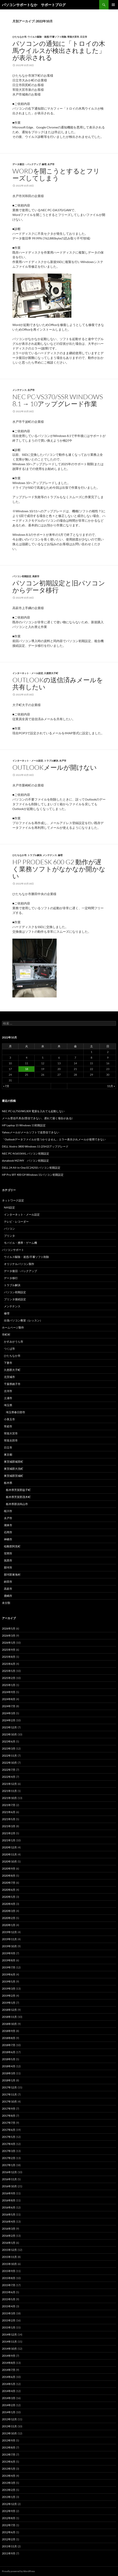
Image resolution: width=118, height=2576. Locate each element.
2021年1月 (8, 1840)
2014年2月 (8, 2405)
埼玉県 (8, 1405)
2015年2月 (8, 2320)
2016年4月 (8, 2221)
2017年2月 (8, 2158)
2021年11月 (9, 1791)
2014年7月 (8, 2369)
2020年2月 (8, 1918)
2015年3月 (8, 2313)
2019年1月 (8, 2002)
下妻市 (8, 1362)
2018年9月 (8, 2031)
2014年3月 (8, 2398)
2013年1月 (8, 2497)
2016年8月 (8, 2200)
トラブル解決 (51, 760)
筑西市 (8, 1560)
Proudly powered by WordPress (18, 2571)
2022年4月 (8, 1776)
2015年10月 (9, 2264)
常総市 (8, 1426)
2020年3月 (8, 1911)
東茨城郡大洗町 (13, 1468)
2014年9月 (8, 2355)
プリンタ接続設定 (15, 1299)
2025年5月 (8, 1670)
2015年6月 (8, 2292)
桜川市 (8, 1511)
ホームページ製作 (13, 1327)
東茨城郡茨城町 (13, 1475)
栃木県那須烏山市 (17, 1504)
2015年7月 (8, 2285)
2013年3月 (8, 2482)
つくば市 (9, 1348)
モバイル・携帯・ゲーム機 (20, 1242)
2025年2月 (8, 1678)
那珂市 (8, 1567)
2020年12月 (9, 1847)
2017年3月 (8, 2151)
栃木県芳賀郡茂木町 (18, 1497)
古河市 (8, 1391)
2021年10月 (9, 1798)
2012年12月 (9, 2504)
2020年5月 (8, 1896)
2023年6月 (8, 1741)
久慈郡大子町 (51, 673)
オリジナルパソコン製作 (19, 1264)
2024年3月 (8, 1713)
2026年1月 (8, 1642)
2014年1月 (8, 2412)
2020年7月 (8, 1882)
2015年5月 (8, 2299)
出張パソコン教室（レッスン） (23, 1320)
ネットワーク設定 (13, 1200)
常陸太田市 (11, 1440)
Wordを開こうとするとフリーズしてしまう (56, 174)
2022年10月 (9, 1762)
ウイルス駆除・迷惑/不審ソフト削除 (47, 36)
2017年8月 (8, 2115)
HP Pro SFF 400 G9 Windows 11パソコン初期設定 (33, 1174)
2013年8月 (8, 2447)
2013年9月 (8, 2440)
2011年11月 (9, 2546)
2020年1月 (8, 1925)
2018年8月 (8, 2038)
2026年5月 (8, 1628)
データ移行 (11, 1278)
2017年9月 (8, 2108)
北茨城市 (9, 1377)
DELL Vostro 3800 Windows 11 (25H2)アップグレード (35, 1146)
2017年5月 (8, 2136)
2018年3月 (8, 2073)
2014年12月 (9, 2334)
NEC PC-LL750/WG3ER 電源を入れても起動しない (33, 1111)
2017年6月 (8, 2129)
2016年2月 (8, 2235)
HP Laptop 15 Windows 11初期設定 (24, 1125)
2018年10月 (9, 2023)
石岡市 (8, 1532)
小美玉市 (9, 1419)
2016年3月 (8, 2228)
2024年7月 (8, 1706)
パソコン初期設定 (21, 576)
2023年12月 (9, 1727)
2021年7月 (8, 1805)
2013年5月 (8, 2468)
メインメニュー (113, 4)
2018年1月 (8, 2080)
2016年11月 (9, 2179)
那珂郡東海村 (12, 1574)
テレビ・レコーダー (16, 1221)
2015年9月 (8, 2271)
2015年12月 (9, 2249)
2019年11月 (9, 1939)
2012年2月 (8, 2539)
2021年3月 (8, 1826)
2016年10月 (9, 2186)
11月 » (111, 1086)
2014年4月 (8, 2391)
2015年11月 (9, 2256)
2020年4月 (8, 1903)
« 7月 (6, 1086)
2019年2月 (8, 1995)
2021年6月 (8, 1812)
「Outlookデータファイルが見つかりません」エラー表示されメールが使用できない (54, 1139)
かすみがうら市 (13, 1341)
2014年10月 (9, 2348)
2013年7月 (8, 2454)
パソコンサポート (13, 1249)
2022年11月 (9, 1755)
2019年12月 (9, 1932)
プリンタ (9, 1235)
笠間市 (8, 1553)
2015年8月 (8, 2278)
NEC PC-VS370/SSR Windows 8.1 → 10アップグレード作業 (57, 400)
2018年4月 (8, 2066)
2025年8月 (8, 1656)
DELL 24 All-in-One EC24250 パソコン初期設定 (31, 1167)
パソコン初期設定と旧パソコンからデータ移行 (58, 586)
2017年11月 (9, 2094)
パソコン (9, 1228)
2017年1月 (8, 2165)
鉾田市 (8, 1581)
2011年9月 (8, 2553)
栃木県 (8, 1482)
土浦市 (8, 1398)
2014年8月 (8, 2362)
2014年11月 (9, 2341)
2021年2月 (8, 1833)
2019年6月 (8, 1974)
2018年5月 (8, 2059)
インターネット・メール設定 (27, 673)
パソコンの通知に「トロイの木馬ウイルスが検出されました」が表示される (58, 50)
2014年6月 (8, 2377)
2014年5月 (8, 2384)
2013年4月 (8, 2475)
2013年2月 (8, 2489)
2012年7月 (8, 2525)
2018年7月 (8, 2045)
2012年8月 (8, 2518)
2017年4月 (8, 2144)
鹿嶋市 (8, 1595)
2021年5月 (8, 1819)
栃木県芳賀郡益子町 (18, 1489)
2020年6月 (8, 1889)
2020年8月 (8, 1875)
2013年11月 (9, 2426)
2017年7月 (8, 2122)
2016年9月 (8, 2193)
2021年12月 (9, 1783)
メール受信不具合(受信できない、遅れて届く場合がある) (37, 1118)
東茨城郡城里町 (13, 1461)
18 (26, 1069)
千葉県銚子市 (12, 1384)
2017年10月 (9, 2101)
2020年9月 (8, 1868)
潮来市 (8, 1525)
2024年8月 (8, 1699)
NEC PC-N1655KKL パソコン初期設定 (25, 1153)
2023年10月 (9, 1734)
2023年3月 (8, 1748)
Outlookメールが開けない (54, 767)
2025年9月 (8, 1649)
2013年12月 (9, 2419)
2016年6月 (8, 2207)
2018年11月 (9, 2016)
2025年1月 (8, 1685)
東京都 (8, 1454)
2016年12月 (9, 2172)
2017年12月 (9, 2087)
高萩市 (35, 576)
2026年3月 (8, 1635)
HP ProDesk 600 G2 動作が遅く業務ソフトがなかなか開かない (58, 869)
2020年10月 (9, 1861)
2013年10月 (9, 2433)
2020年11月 (9, 1854)
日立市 (83, 36)
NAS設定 (9, 1207)
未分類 (6, 1602)
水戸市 (50, 164)
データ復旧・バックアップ (26, 164)
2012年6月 (8, 2532)
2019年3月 (8, 1988)
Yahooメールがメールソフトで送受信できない (30, 1132)
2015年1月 (8, 2327)
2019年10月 (9, 1946)
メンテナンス (19, 390)
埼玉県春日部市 (15, 1412)
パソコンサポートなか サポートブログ (34, 5)
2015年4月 (8, 2306)
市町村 (6, 1334)
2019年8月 (8, 1960)
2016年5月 (8, 2214)
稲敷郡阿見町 (12, 1546)
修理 (44, 164)
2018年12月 (9, 2009)
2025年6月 (8, 1663)
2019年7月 (8, 1967)
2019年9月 (8, 1953)
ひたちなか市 (19, 36)
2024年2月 (8, 1720)
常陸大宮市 (73, 36)
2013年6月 (8, 2461)
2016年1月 (8, 2242)
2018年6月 (8, 2052)
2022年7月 (8, 1769)
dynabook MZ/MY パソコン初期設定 (25, 1160)
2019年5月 (8, 1981)
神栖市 (8, 1539)
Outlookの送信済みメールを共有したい (57, 683)
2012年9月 (8, 2511)
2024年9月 (8, 1692)
